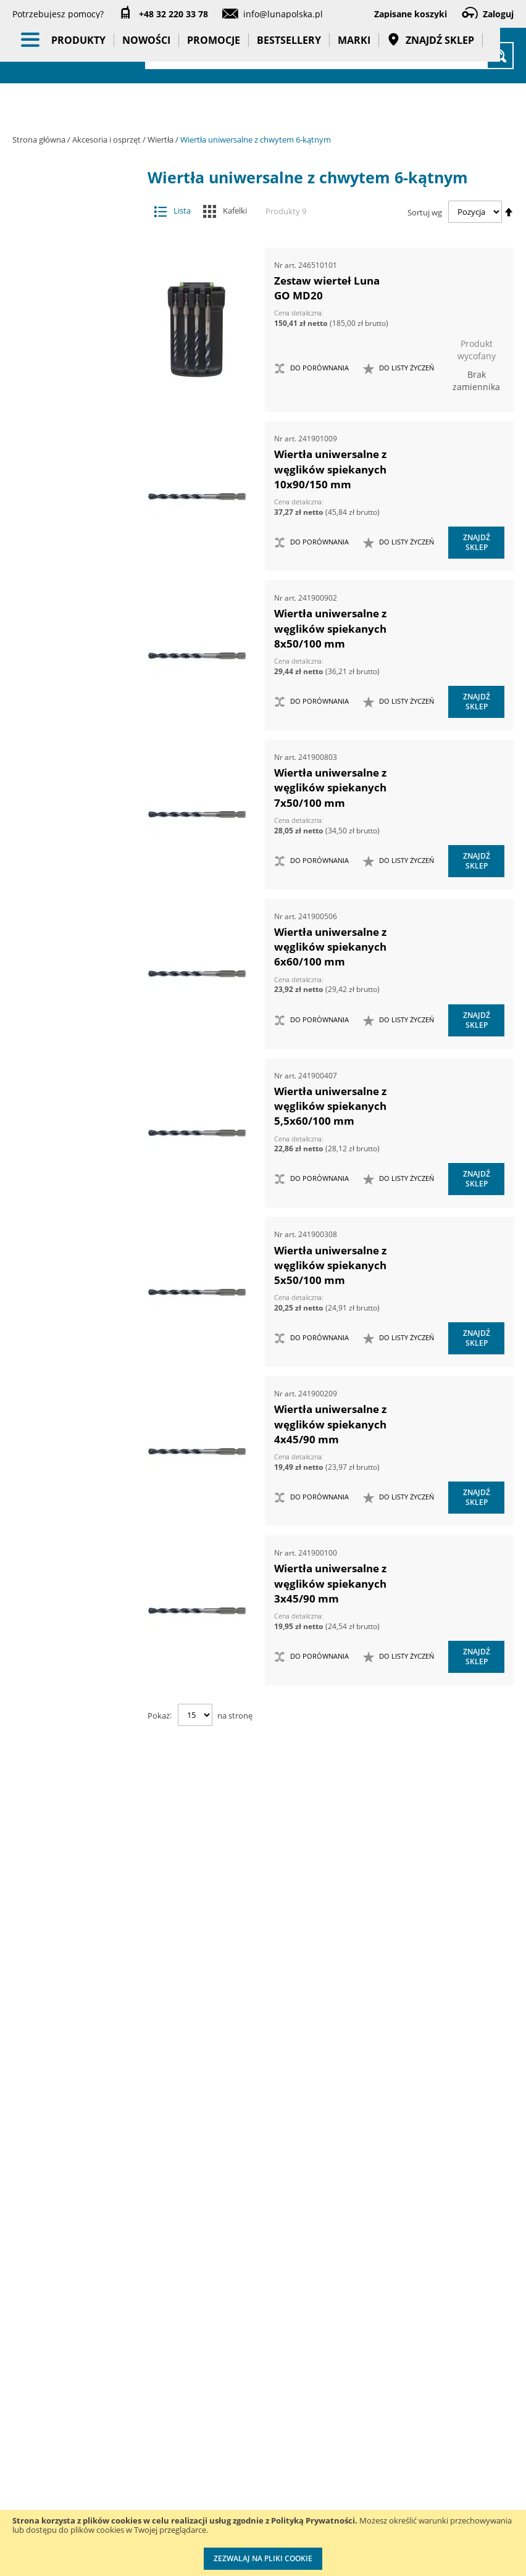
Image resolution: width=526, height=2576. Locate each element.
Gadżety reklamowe (79, 1722)
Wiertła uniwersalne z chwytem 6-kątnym (76, 1221)
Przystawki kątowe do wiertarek (70, 483)
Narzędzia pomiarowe (79, 1412)
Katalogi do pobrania (252, 2335)
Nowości (146, 105)
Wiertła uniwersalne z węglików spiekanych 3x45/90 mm (330, 1583)
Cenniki (244, 2298)
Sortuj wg (424, 211)
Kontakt (120, 2298)
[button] (398, 368)
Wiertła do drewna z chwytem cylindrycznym (76, 845)
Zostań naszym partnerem (43, 2361)
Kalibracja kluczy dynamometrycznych (359, 2385)
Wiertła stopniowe (76, 1167)
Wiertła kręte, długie (76, 1118)
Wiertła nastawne (76, 1142)
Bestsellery (289, 105)
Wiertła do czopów (76, 743)
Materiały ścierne (70, 405)
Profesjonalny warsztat (257, 2485)
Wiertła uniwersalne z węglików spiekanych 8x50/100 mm (330, 628)
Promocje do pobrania (254, 2385)
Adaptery (70, 234)
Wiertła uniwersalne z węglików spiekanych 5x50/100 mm (330, 1265)
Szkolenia (124, 2323)
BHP (79, 1620)
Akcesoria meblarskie (70, 258)
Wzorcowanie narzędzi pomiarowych (349, 2447)
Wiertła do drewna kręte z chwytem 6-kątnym (76, 773)
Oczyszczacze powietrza (79, 1483)
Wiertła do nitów (76, 924)
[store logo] (80, 54)
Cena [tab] (55, 1861)
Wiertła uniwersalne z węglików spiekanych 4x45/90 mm (330, 1424)
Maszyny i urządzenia (79, 1305)
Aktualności (36, 2323)
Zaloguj (498, 14)
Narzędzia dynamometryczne (83, 1341)
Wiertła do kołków (76, 900)
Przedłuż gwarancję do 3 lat (353, 2322)
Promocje (213, 105)
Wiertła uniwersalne (76, 1192)
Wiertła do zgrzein (76, 1034)
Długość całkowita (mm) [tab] (70, 1962)
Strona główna (39, 139)
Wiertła (161, 139)
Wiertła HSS (76, 1058)
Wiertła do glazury (76, 876)
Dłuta (70, 306)
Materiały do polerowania (70, 380)
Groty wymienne (70, 356)
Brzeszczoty (70, 282)
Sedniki (76, 611)
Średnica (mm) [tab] (78, 2181)
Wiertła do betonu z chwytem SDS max (76, 676)
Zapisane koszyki (410, 14)
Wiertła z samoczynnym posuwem (76, 1257)
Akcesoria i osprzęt (107, 139)
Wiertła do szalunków (76, 1009)
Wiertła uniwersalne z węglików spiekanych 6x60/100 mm (330, 947)
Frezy (70, 331)
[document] (263, 2543)
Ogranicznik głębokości (76, 563)
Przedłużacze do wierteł (76, 587)
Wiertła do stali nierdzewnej (76, 978)
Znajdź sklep (430, 105)
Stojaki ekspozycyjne (79, 1543)
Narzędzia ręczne (79, 1447)
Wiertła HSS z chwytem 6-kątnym (76, 1088)
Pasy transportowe (79, 1758)
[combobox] (329, 55)
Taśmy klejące (79, 1788)
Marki (354, 105)
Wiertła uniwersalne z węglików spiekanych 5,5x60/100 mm (330, 1106)
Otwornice (70, 429)
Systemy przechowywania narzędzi (80, 1585)
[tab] (21, 203)
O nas (24, 2298)
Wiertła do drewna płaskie (76, 809)
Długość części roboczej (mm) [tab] (78, 2069)
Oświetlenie (79, 1513)
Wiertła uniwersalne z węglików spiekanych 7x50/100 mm (330, 787)
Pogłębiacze (70, 453)
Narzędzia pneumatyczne (79, 1376)
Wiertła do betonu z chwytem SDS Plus (76, 713)
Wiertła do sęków (76, 948)
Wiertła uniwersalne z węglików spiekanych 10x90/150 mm (330, 469)
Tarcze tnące (70, 514)
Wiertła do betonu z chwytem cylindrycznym (76, 641)
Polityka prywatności (254, 2435)
